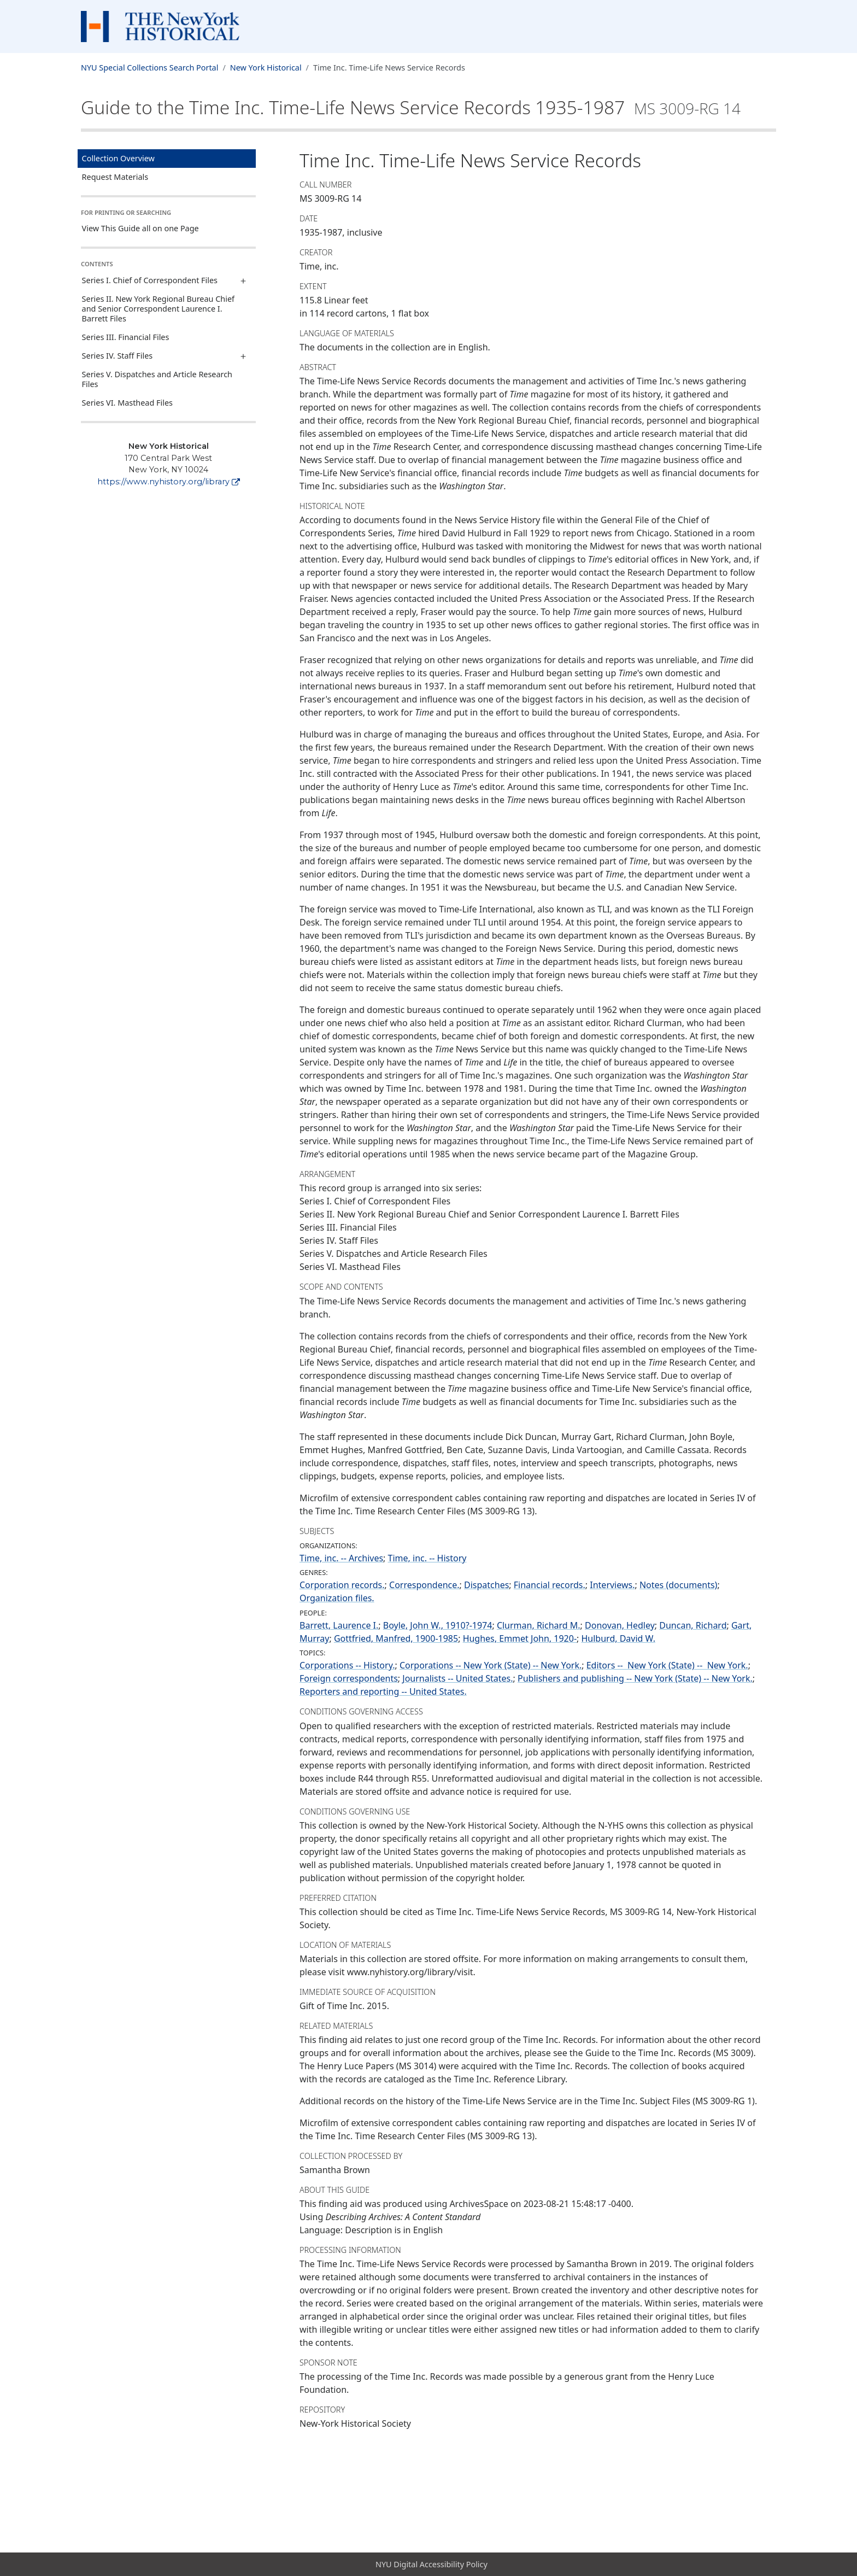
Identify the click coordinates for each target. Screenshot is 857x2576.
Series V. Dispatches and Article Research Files (157, 379)
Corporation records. (342, 1585)
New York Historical (266, 67)
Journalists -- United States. (457, 1678)
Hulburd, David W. (618, 1638)
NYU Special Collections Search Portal (149, 67)
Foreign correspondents (349, 1678)
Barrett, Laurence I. (339, 1625)
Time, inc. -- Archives (341, 1558)
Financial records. (549, 1585)
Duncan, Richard (692, 1625)
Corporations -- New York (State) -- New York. (491, 1665)
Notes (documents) (678, 1585)
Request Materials (115, 177)
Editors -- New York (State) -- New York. (667, 1665)
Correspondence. (424, 1585)
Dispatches (486, 1585)
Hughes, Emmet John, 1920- (520, 1638)
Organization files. (337, 1598)
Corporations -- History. (347, 1665)
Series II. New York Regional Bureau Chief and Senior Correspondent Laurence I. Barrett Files (158, 309)
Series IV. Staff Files (117, 355)
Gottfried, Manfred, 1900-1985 (396, 1638)
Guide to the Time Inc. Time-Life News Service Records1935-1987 (411, 107)
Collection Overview (118, 158)
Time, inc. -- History (427, 1558)
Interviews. (612, 1585)
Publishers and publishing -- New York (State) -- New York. (635, 1678)
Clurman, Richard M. (538, 1625)
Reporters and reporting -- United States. (383, 1691)
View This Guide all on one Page (140, 228)
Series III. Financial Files (125, 337)
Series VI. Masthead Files (127, 402)
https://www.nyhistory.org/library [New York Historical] (168, 482)
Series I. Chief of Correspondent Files (150, 280)
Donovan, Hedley (620, 1625)
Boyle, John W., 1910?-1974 (437, 1625)
